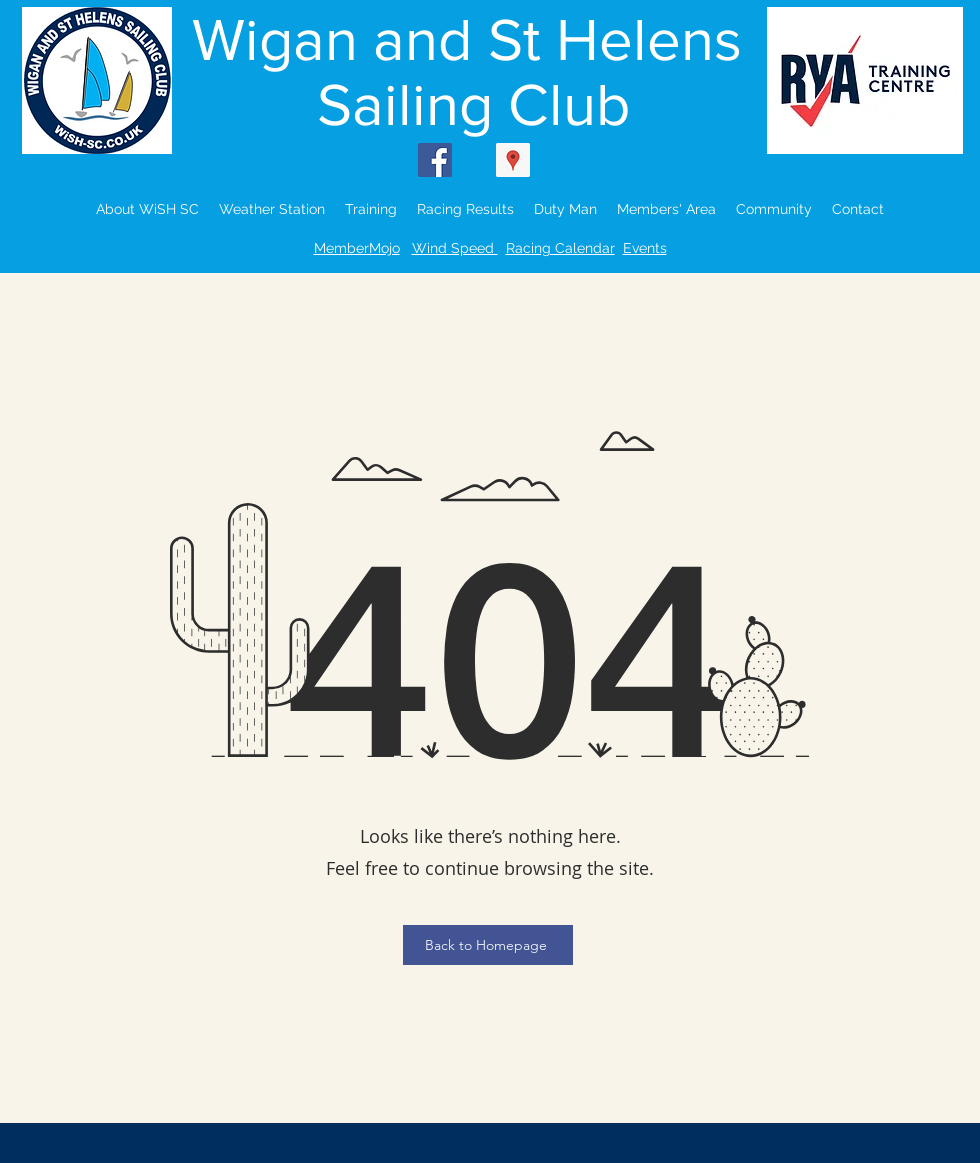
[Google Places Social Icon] (513, 160)
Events (645, 248)
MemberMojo (357, 248)
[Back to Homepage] (488, 945)
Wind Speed (455, 248)
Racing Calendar (560, 248)
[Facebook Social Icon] (435, 160)
